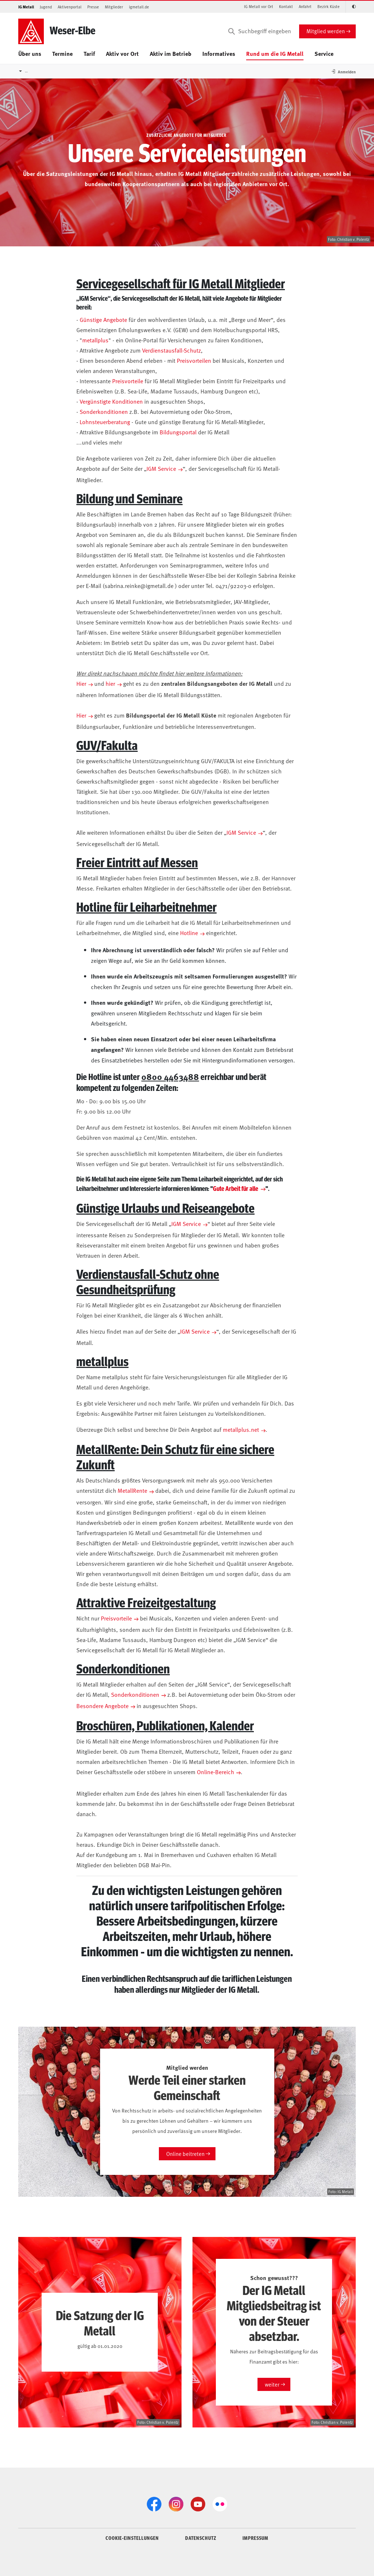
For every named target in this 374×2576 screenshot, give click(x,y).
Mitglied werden (325, 31)
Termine (62, 53)
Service (323, 53)
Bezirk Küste (328, 6)
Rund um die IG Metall (275, 53)
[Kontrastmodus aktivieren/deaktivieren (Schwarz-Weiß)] (351, 7)
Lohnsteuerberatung (105, 422)
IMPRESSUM (255, 2537)
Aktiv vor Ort (122, 53)
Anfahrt (305, 6)
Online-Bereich (215, 1772)
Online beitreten (185, 2153)
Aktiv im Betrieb (170, 53)
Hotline (189, 932)
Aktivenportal (69, 6)
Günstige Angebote (103, 319)
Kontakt (286, 6)
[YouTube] (198, 2504)
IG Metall (26, 6)
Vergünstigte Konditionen (111, 401)
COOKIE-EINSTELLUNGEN (132, 2537)
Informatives (218, 53)
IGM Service (161, 468)
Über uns (29, 53)
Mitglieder (114, 6)
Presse (93, 6)
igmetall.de (139, 6)
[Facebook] (154, 2504)
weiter (272, 2384)
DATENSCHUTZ (200, 2537)
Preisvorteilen (194, 360)
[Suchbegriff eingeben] (259, 31)
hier (110, 683)
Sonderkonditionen (104, 411)
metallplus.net (241, 1429)
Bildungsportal (178, 432)
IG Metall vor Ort (258, 6)
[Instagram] (176, 2504)
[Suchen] (231, 31)
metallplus (95, 340)
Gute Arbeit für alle (235, 1188)
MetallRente (132, 1490)
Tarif (89, 53)
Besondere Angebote (102, 1706)
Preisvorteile (127, 381)
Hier (81, 683)
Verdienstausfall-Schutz (171, 350)
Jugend (46, 6)
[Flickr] (220, 2504)
